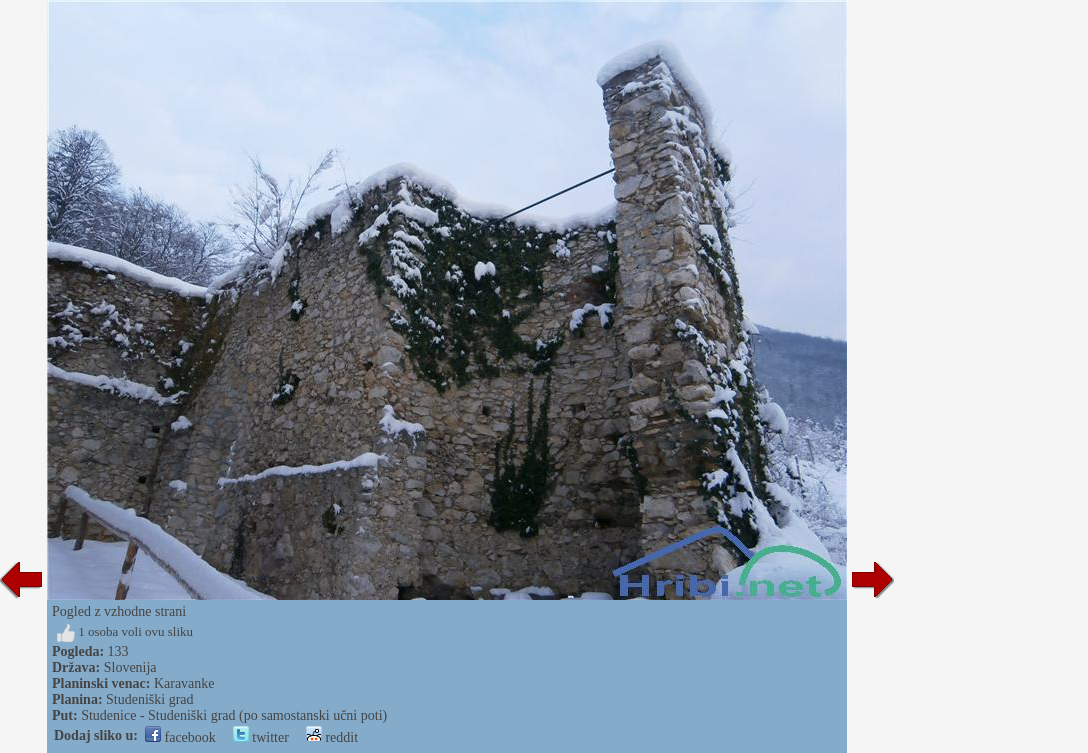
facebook (180, 737)
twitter (261, 737)
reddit (332, 737)
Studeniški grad (150, 699)
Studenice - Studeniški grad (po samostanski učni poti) (234, 715)
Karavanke (184, 683)
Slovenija (130, 667)
